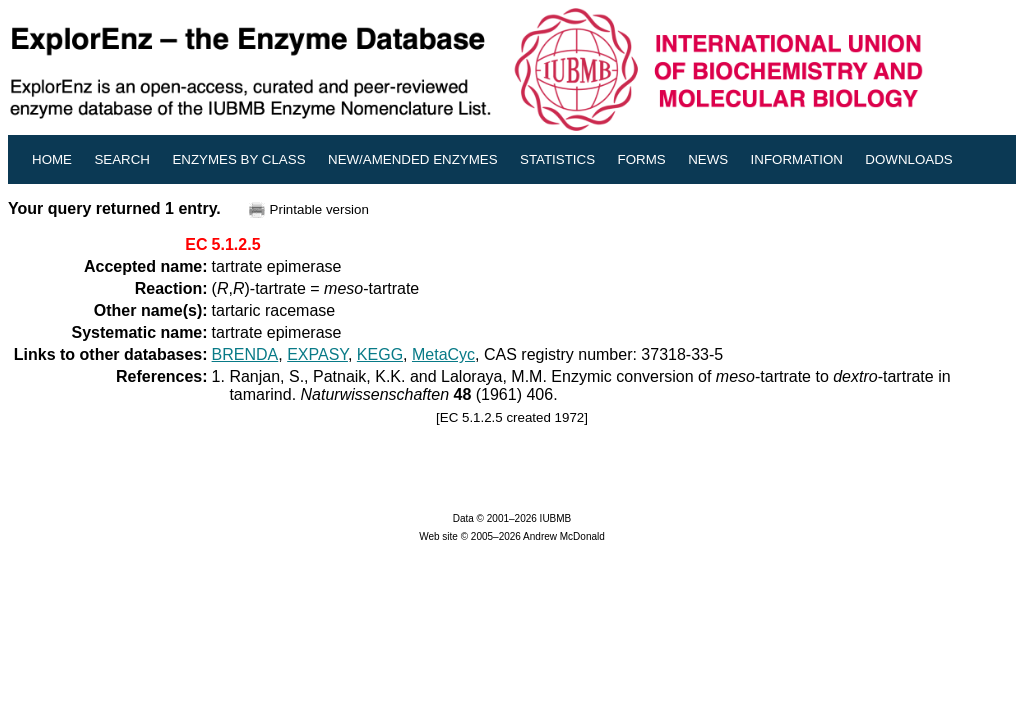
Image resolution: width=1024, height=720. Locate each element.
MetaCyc (443, 354)
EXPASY (317, 354)
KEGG (380, 354)
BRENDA (245, 354)
